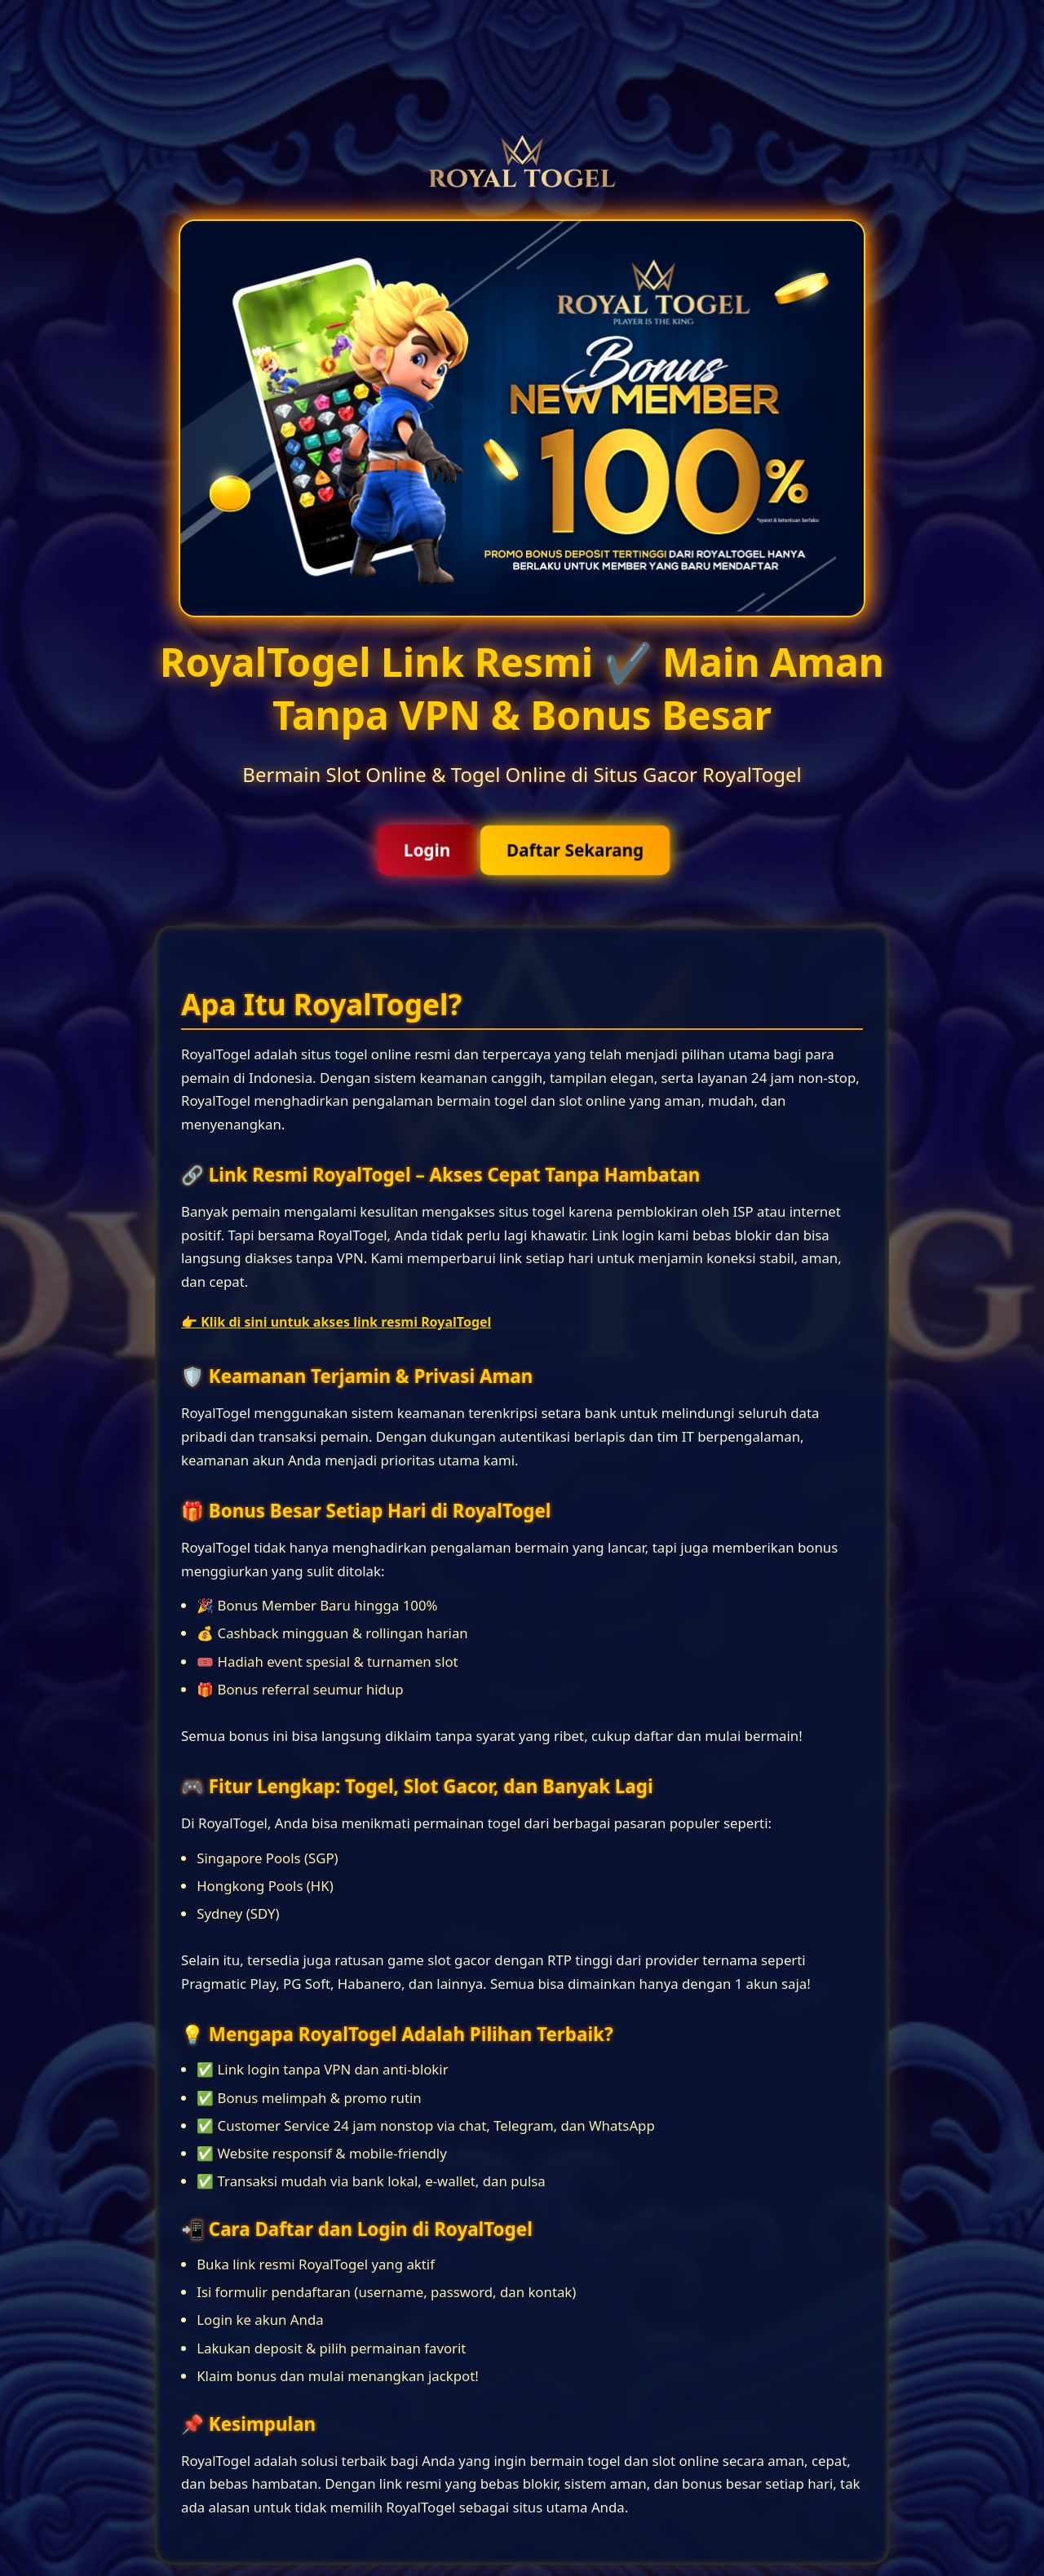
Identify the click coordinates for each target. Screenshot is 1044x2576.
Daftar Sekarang (575, 850)
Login (427, 850)
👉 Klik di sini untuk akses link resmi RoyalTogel (336, 1322)
